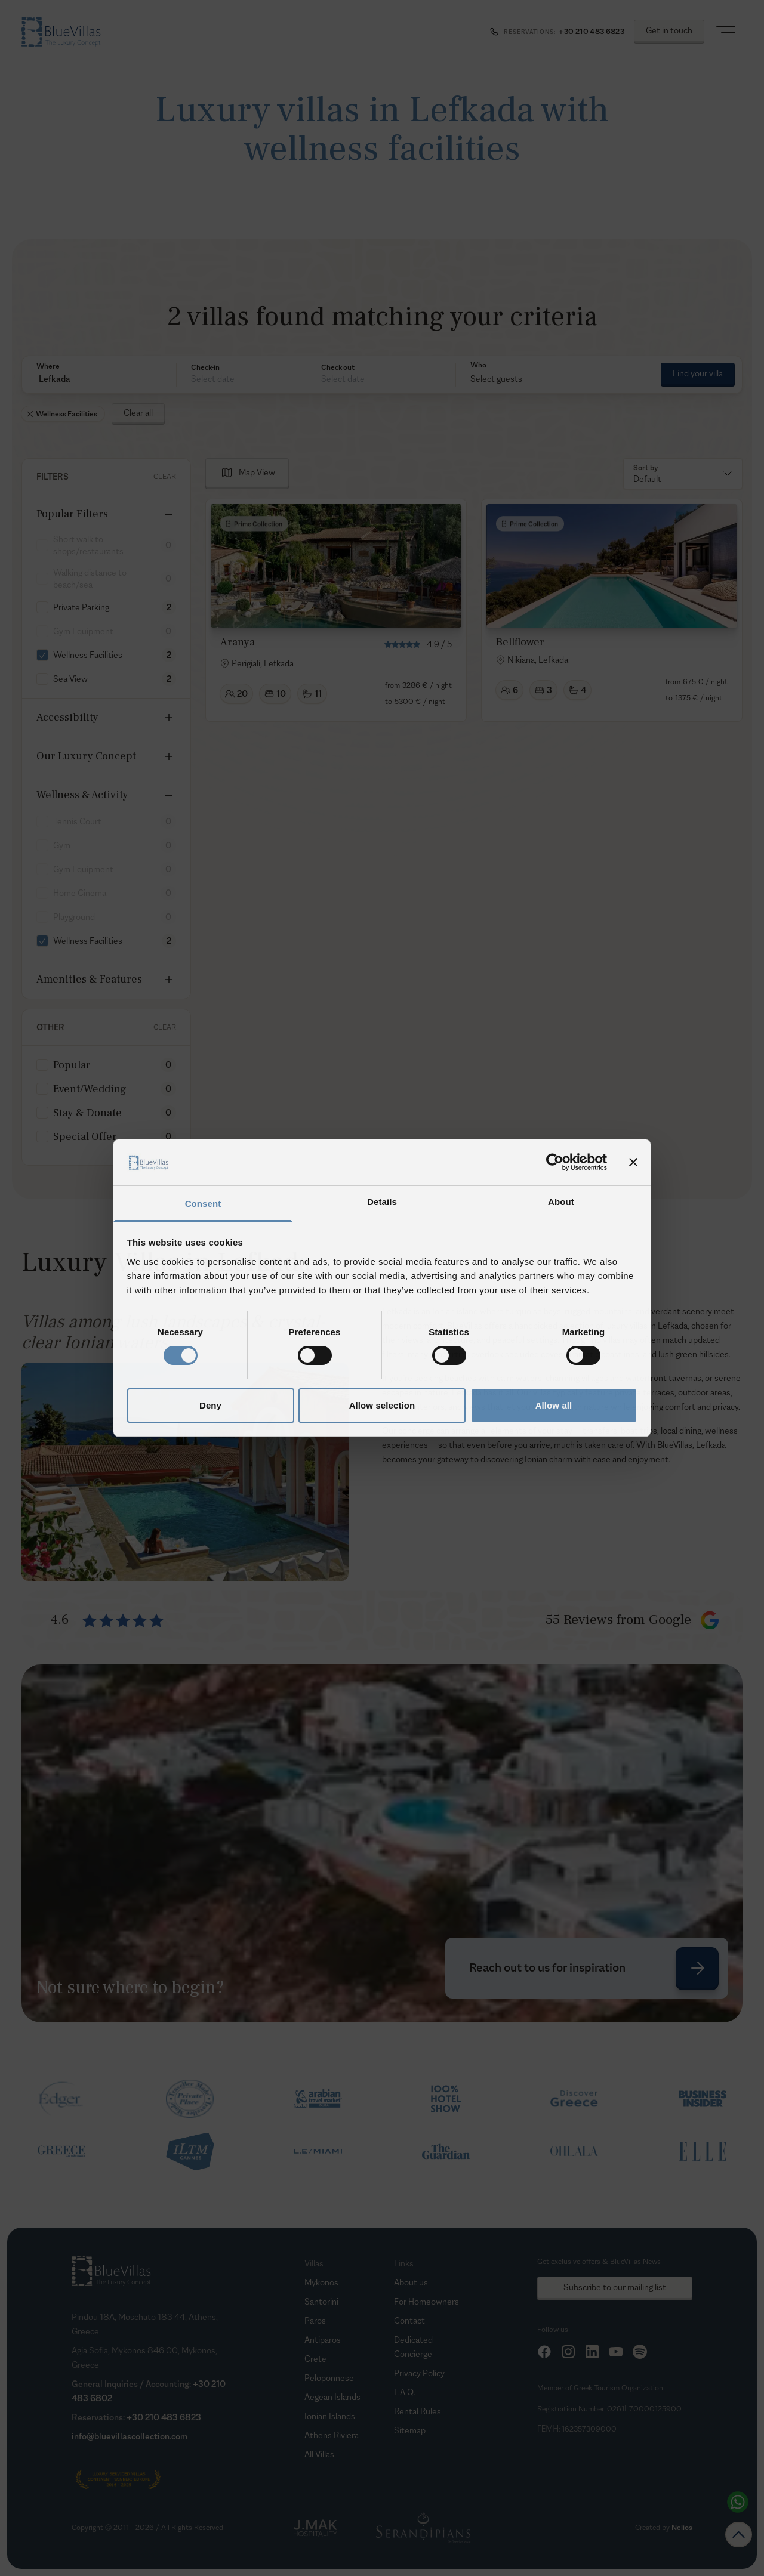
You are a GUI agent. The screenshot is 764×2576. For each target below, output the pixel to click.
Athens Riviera (331, 2435)
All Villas (319, 2454)
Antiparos (322, 2339)
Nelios (681, 2527)
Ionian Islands (329, 2415)
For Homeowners (426, 2301)
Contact (409, 2320)
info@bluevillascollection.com (129, 2436)
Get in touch (669, 30)
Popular (72, 1065)
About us (411, 2282)
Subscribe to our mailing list (614, 2287)
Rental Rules (417, 2411)
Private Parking (81, 607)
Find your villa (698, 373)
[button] (99, 378)
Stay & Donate (87, 1113)
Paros (315, 2320)
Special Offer (85, 1137)
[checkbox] (42, 607)
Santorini (321, 2301)
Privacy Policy (419, 2373)
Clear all (138, 412)
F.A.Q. (404, 2392)
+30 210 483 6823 (164, 2417)
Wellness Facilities (87, 654)
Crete (315, 2358)
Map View (257, 472)
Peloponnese (329, 2377)
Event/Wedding (90, 1089)
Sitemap (410, 2430)
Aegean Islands (332, 2396)
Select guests (496, 378)
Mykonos (321, 2282)
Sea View (70, 678)
